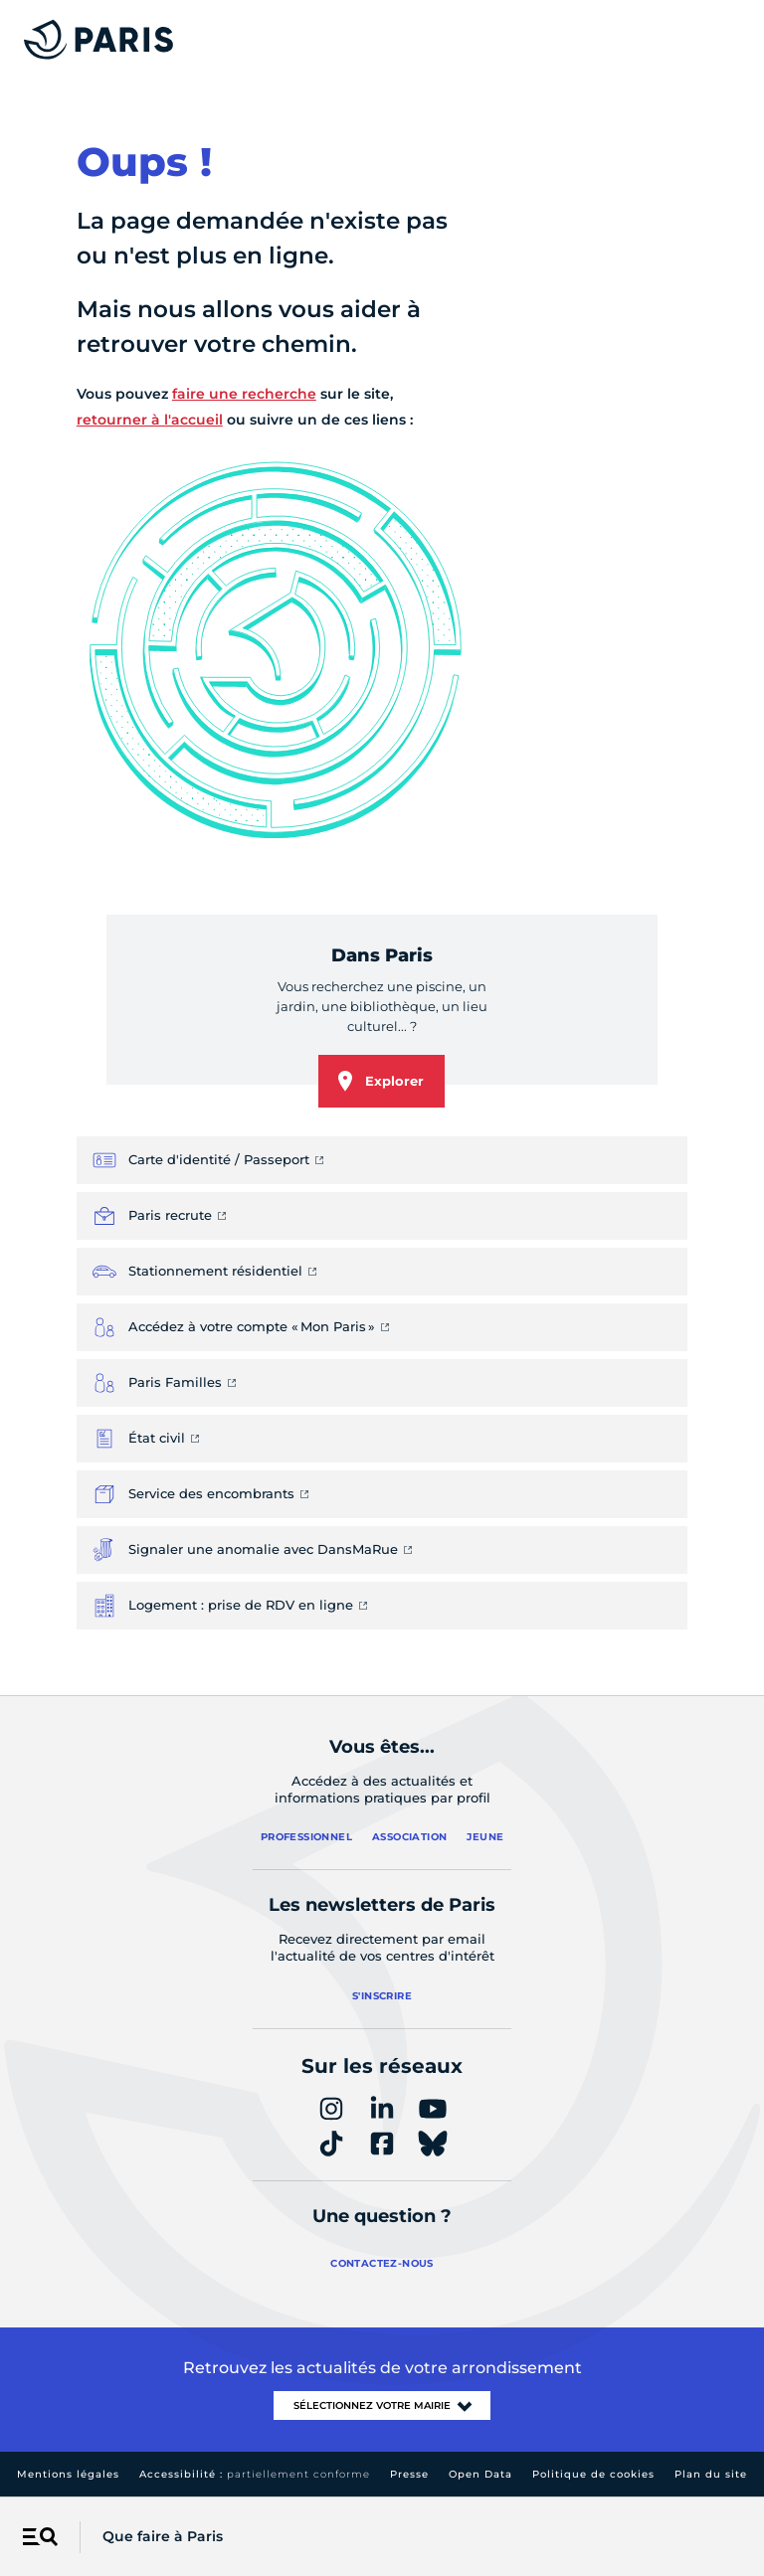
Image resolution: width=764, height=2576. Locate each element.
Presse (409, 2474)
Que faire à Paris (162, 2536)
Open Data (480, 2474)
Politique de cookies (593, 2474)
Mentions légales (68, 2474)
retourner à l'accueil (150, 420)
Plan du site (710, 2474)
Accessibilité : (254, 2474)
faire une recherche (244, 394)
